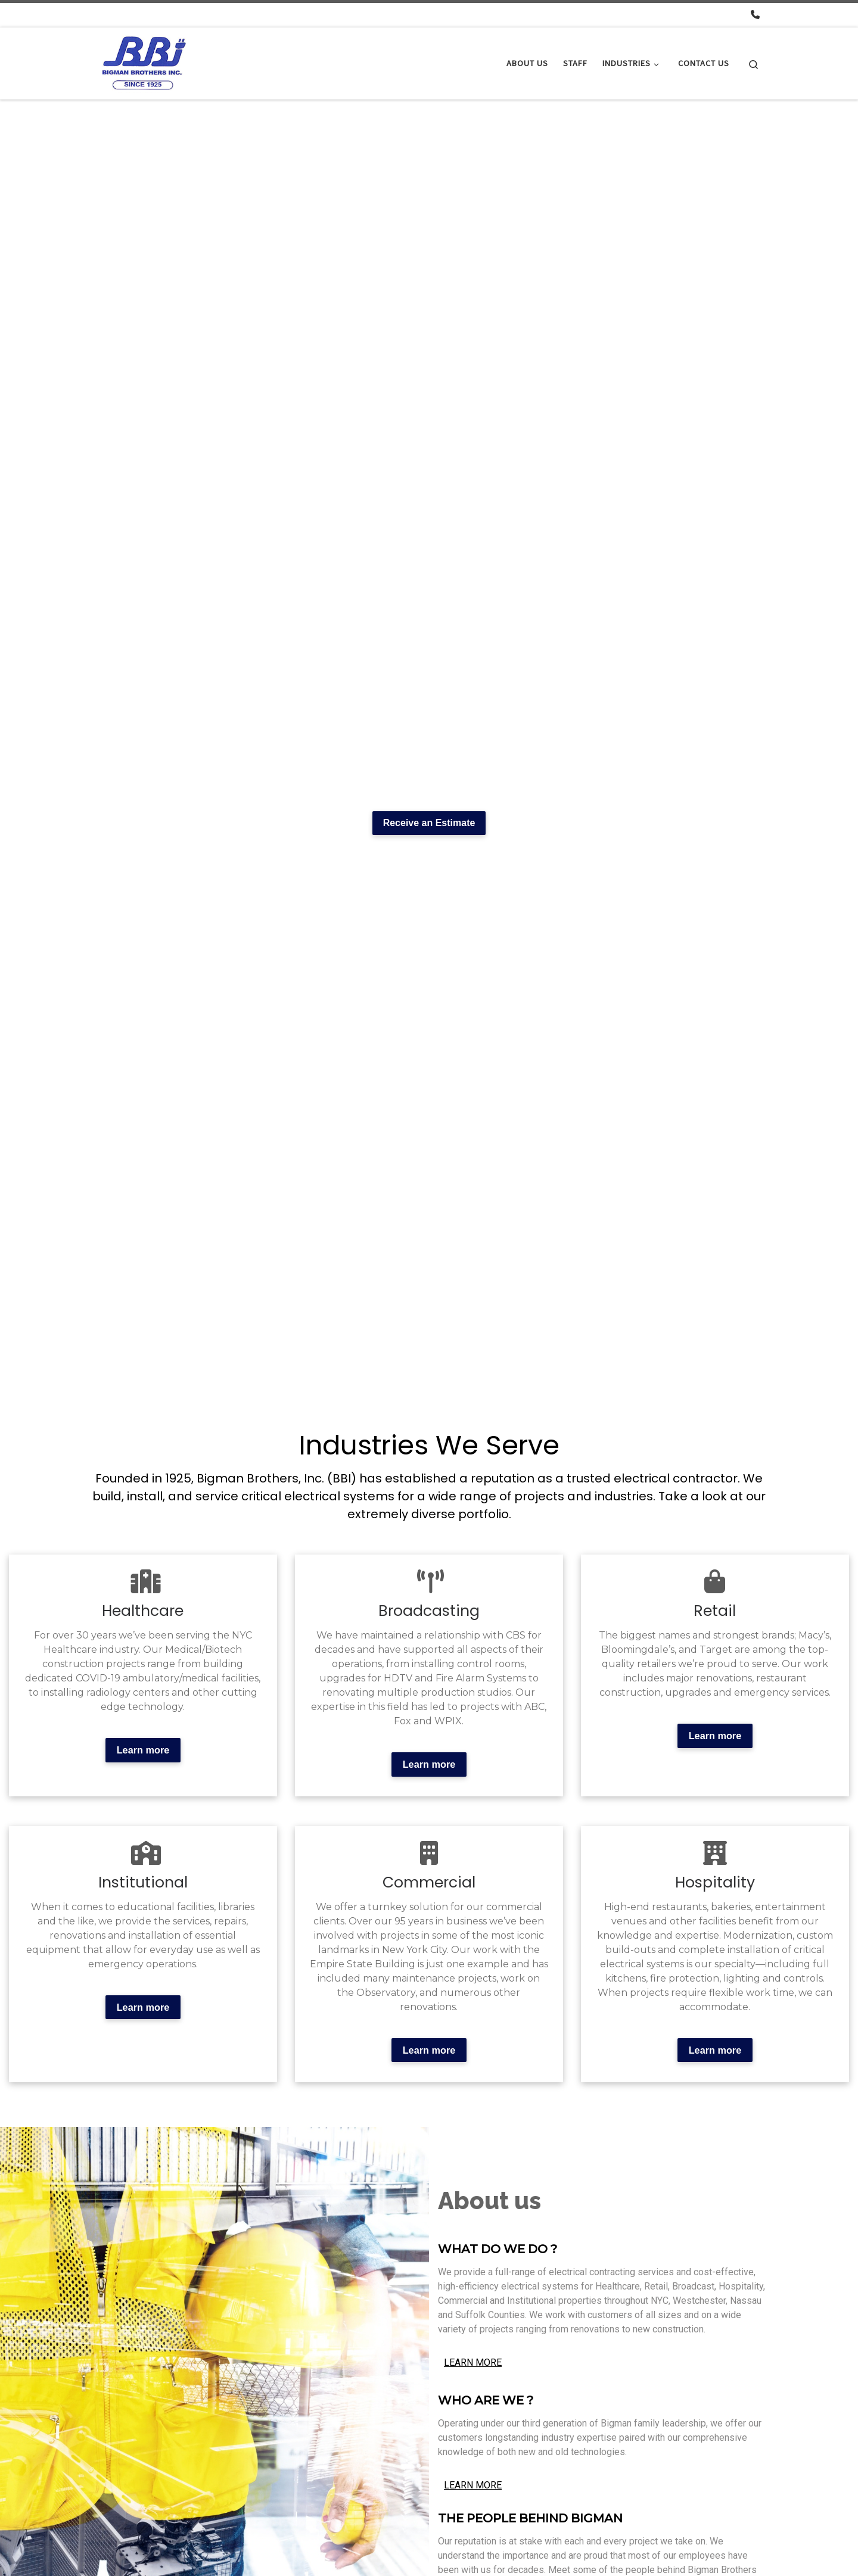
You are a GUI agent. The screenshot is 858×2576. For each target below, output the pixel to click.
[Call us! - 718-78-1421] (755, 14)
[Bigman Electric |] (144, 61)
